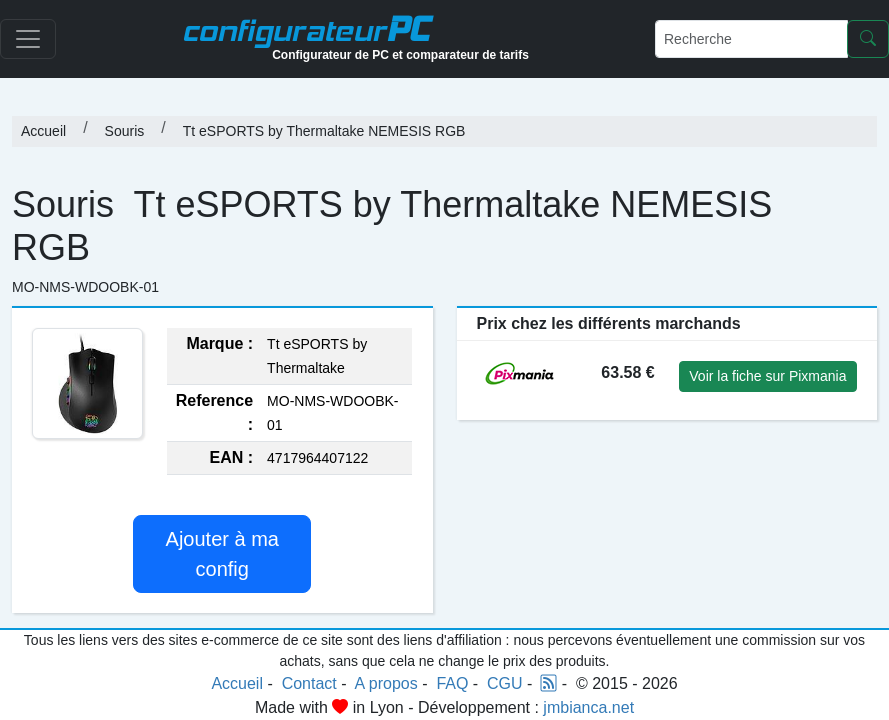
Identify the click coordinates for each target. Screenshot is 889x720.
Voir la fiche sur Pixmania (767, 376)
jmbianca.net (588, 707)
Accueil (43, 131)
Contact (309, 683)
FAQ (452, 683)
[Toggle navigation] (28, 39)
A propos (386, 683)
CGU (505, 683)
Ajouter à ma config (222, 554)
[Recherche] (751, 39)
